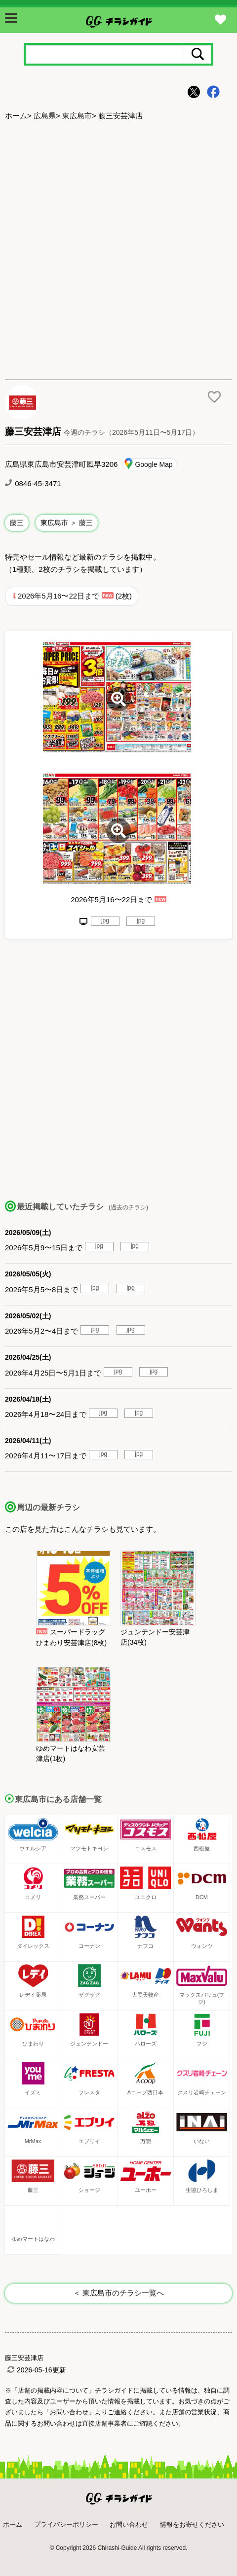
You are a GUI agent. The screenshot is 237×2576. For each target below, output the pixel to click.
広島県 (45, 115)
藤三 (17, 523)
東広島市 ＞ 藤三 (66, 523)
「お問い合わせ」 (69, 2412)
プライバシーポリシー (66, 2524)
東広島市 (77, 115)
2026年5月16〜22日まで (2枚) (75, 596)
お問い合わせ (129, 2524)
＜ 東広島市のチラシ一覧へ (118, 2293)
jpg (105, 920)
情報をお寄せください (192, 2524)
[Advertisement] (118, 251)
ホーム (16, 115)
